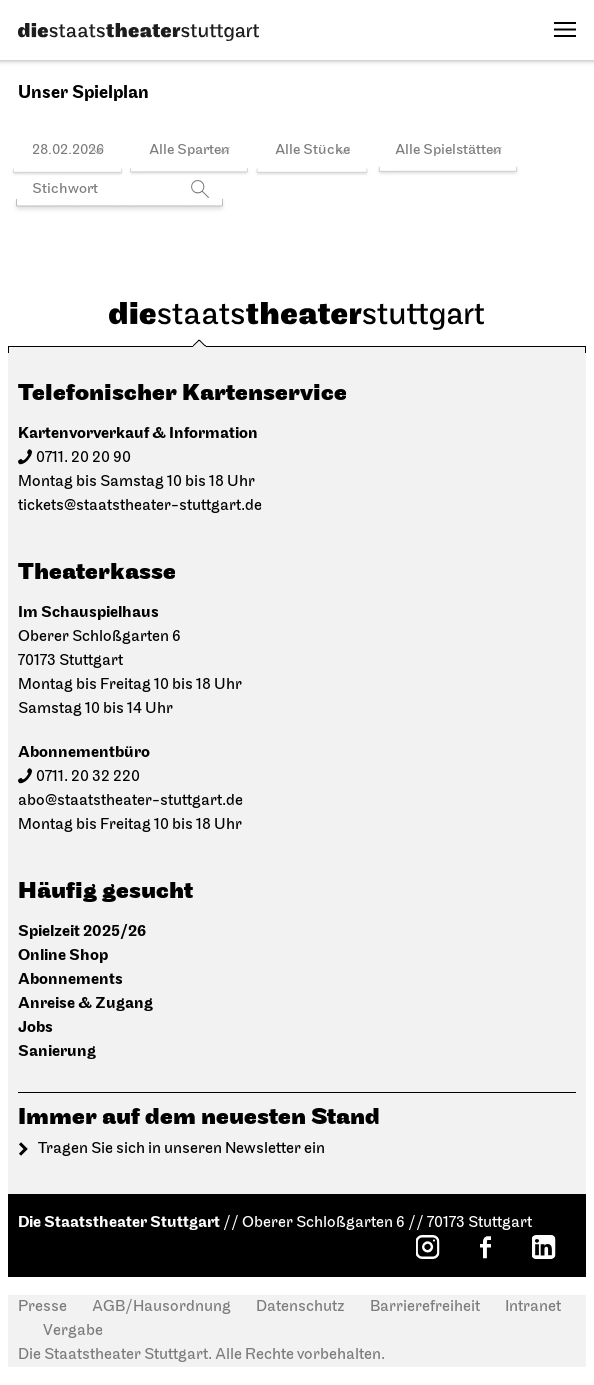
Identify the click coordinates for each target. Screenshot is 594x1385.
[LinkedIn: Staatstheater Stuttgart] (543, 1247)
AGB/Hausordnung (161, 1307)
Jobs (35, 1027)
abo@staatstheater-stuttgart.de (130, 801)
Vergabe (73, 1331)
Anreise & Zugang (85, 1003)
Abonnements (70, 979)
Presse (42, 1307)
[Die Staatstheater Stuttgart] (138, 32)
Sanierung (57, 1051)
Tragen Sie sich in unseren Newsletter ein (181, 1149)
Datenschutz (300, 1307)
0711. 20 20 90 (83, 458)
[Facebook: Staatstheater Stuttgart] (485, 1247)
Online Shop (63, 955)
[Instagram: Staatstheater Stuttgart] (427, 1247)
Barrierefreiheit (425, 1307)
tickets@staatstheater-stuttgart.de (140, 506)
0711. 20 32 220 (88, 777)
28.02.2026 (68, 150)
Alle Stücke (312, 150)
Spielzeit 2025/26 (82, 931)
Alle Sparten (189, 150)
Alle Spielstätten (448, 150)
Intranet (533, 1307)
